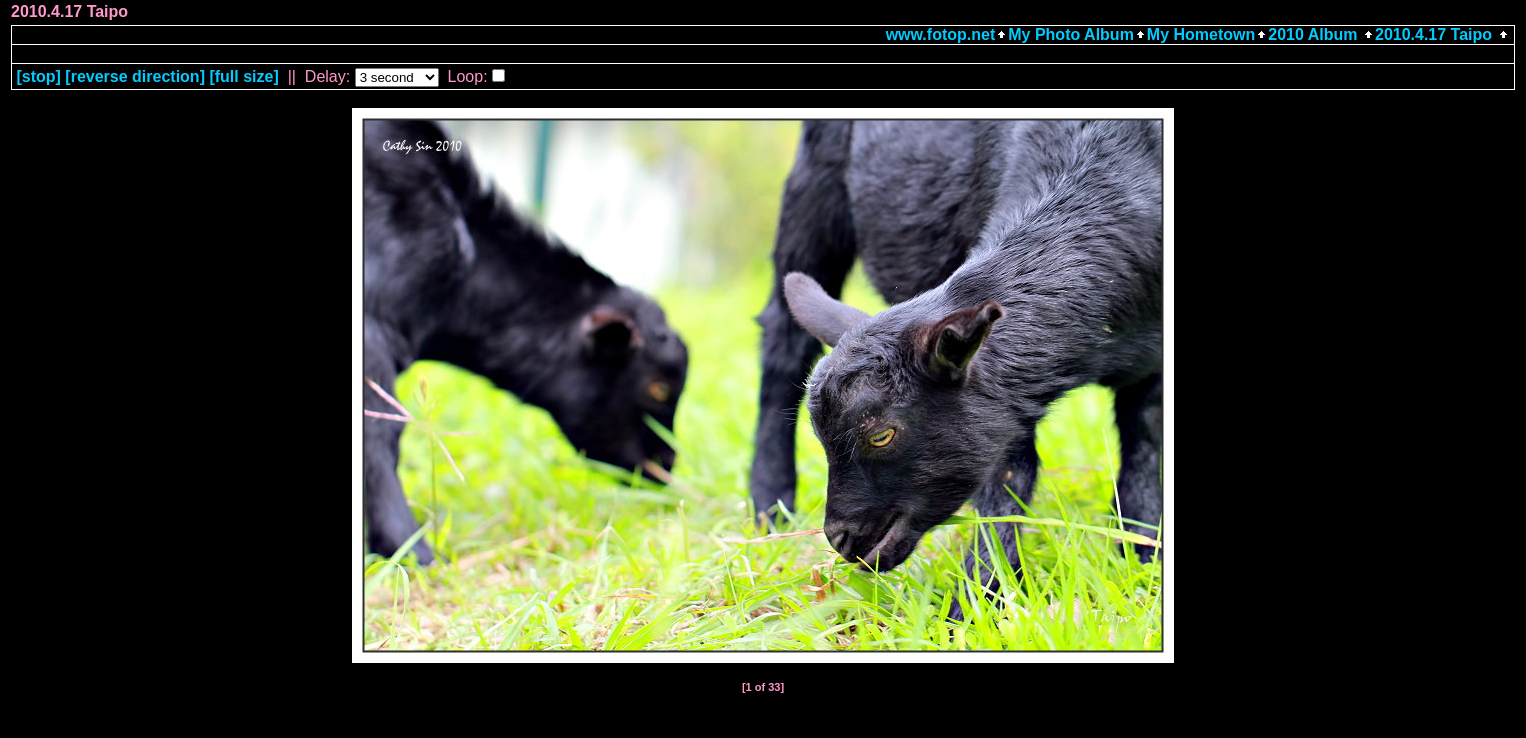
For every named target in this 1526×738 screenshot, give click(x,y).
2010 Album (1315, 34)
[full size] (243, 76)
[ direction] (135, 76)
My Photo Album (1071, 34)
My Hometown (1201, 34)
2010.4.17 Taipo (1433, 34)
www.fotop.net (941, 34)
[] (38, 76)
